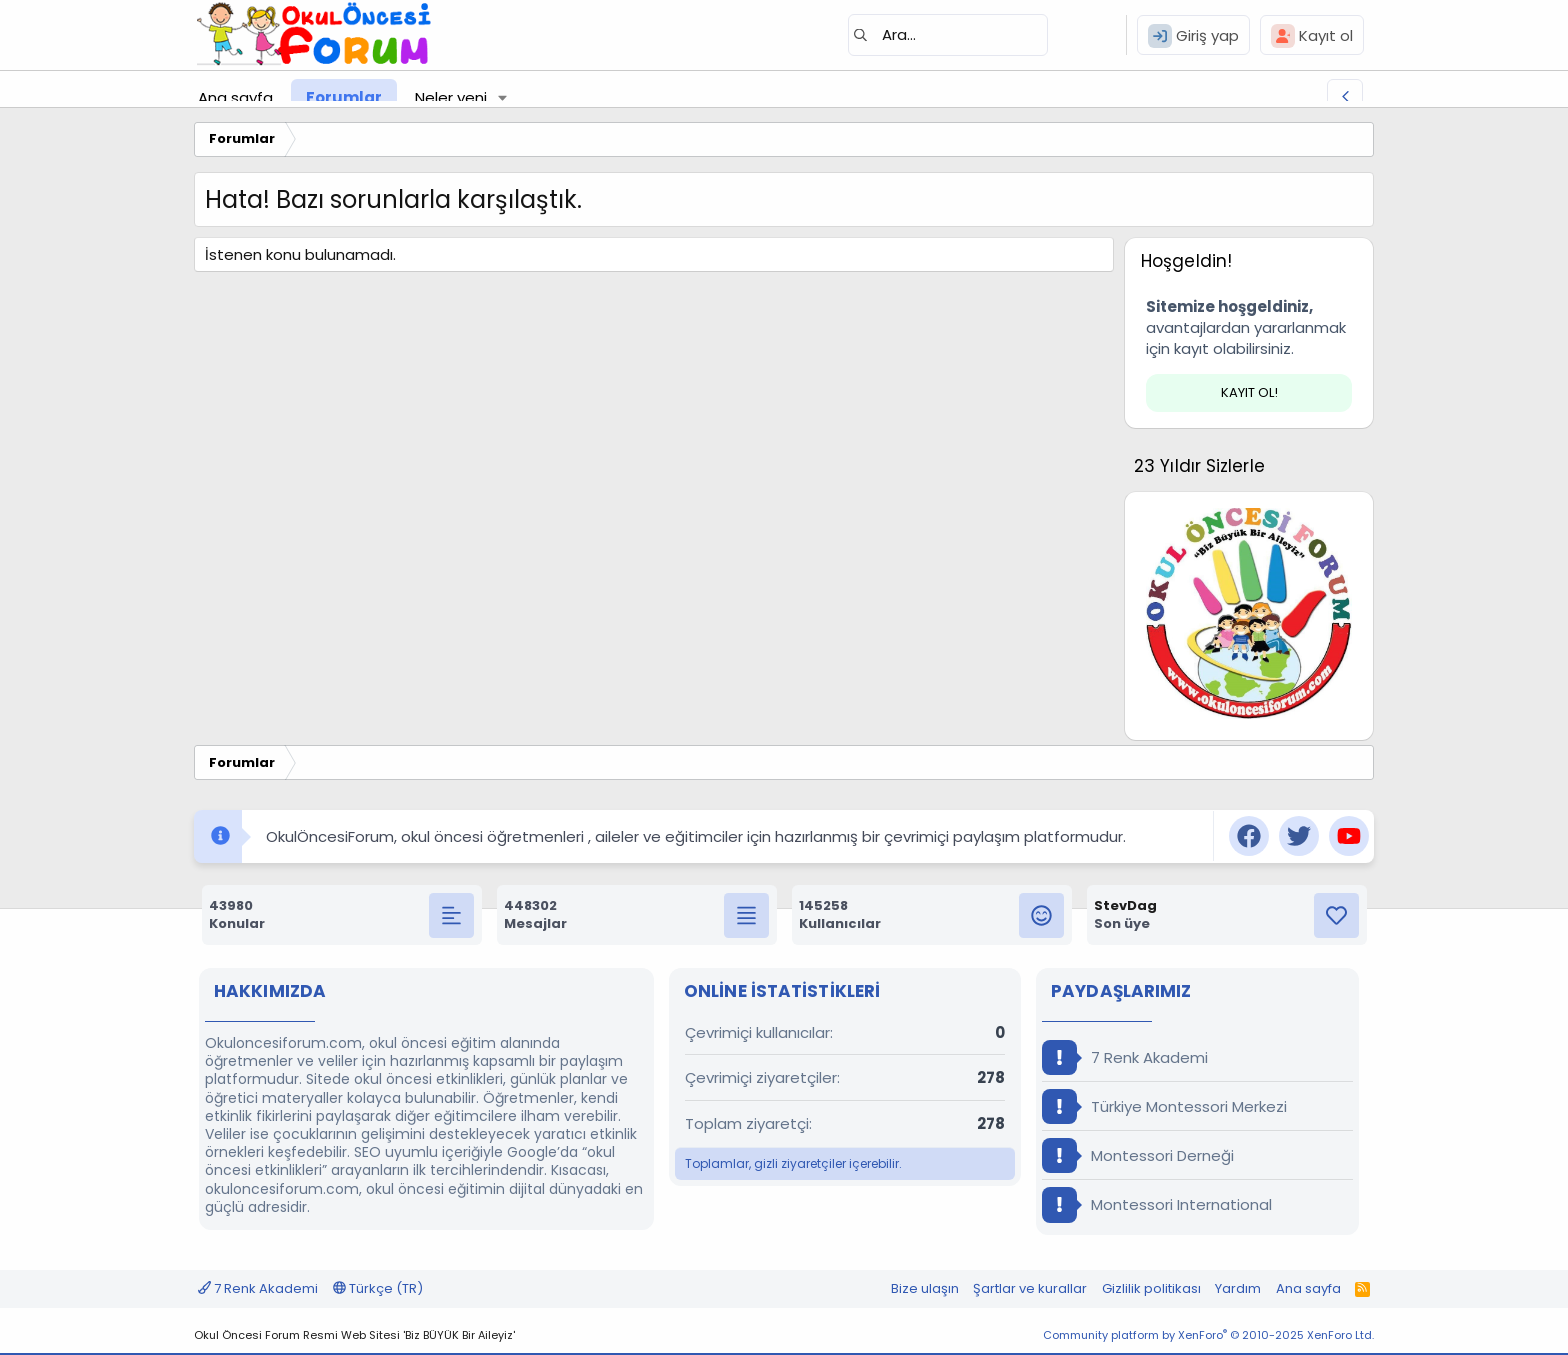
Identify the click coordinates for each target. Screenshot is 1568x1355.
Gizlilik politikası (1151, 1288)
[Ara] (948, 35)
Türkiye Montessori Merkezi (1164, 1106)
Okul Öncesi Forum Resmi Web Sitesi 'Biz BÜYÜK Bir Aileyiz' (354, 1335)
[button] (503, 97)
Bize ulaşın (925, 1288)
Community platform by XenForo (1208, 1335)
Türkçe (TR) (378, 1288)
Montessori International (1157, 1204)
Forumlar (344, 97)
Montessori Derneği (1138, 1155)
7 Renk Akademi (1125, 1057)
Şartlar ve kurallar (1030, 1288)
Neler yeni (451, 97)
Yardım (1238, 1288)
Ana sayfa (235, 97)
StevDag (1125, 905)
